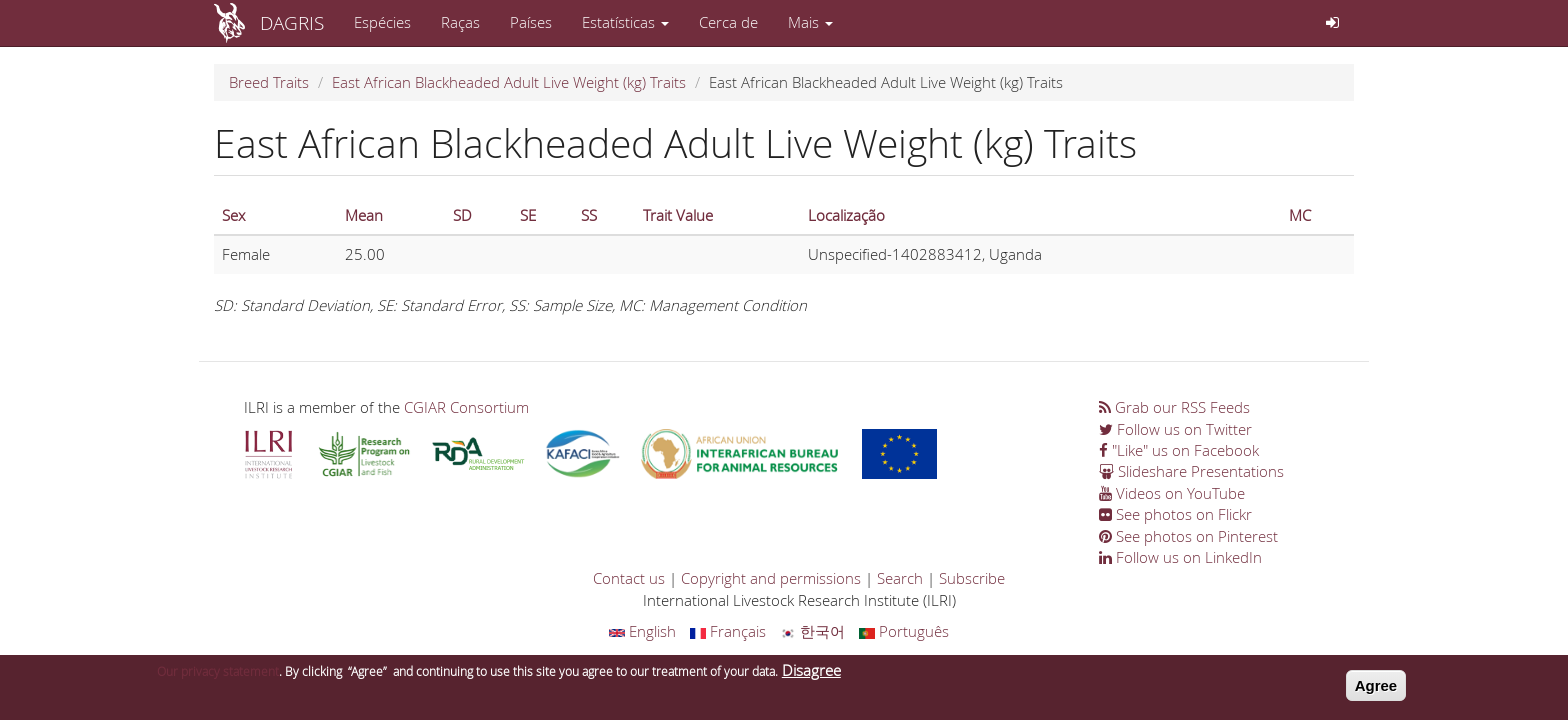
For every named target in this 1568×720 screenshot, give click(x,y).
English (642, 631)
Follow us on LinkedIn (1180, 557)
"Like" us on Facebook (1179, 450)
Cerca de (728, 22)
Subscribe (972, 578)
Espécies (382, 22)
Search (900, 578)
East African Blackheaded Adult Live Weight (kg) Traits (509, 82)
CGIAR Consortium (466, 407)
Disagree (811, 674)
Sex (233, 215)
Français (728, 631)
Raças (460, 22)
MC (1300, 215)
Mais (810, 22)
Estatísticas (625, 22)
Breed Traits (269, 82)
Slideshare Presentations (1191, 471)
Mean (364, 215)
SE (528, 215)
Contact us (629, 578)
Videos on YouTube (1172, 493)
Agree (1376, 689)
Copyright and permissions (771, 578)
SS (589, 215)
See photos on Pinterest (1188, 536)
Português (904, 631)
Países (531, 22)
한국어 (812, 631)
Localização (846, 215)
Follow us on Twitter (1175, 429)
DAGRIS (292, 22)
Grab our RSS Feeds (1174, 407)
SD (462, 215)
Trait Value (678, 215)
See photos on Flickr (1175, 514)
